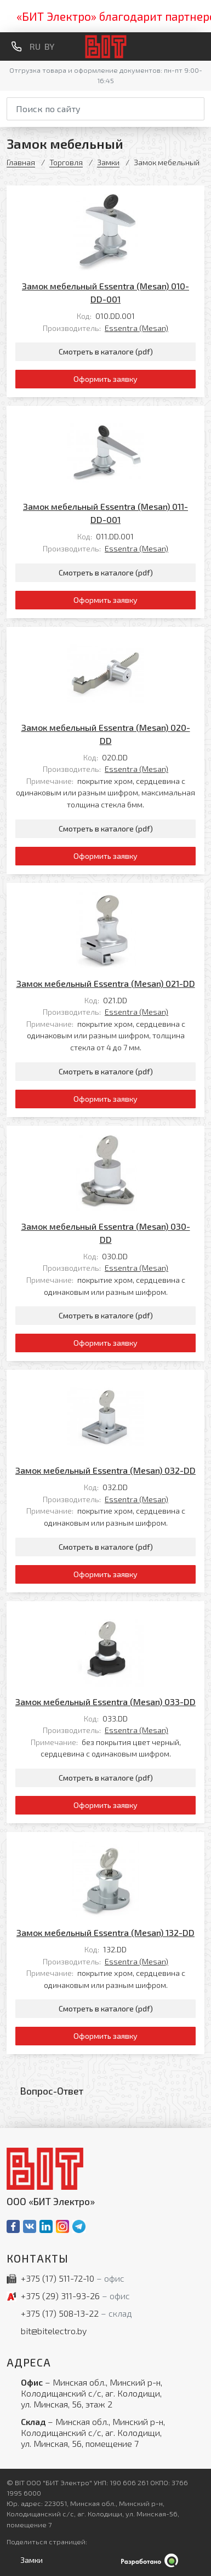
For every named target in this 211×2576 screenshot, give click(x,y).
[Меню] (200, 46)
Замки (108, 162)
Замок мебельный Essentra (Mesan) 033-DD (105, 1701)
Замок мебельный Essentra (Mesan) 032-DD (105, 1470)
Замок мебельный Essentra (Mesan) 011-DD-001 (105, 513)
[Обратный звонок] (16, 46)
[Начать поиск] (197, 107)
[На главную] (105, 47)
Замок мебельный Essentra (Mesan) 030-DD (105, 1233)
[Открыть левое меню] (29, 2560)
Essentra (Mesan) (136, 328)
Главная (21, 162)
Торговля (66, 162)
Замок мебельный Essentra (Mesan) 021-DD (105, 983)
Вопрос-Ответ (51, 2091)
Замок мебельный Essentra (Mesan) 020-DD (105, 734)
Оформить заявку (105, 378)
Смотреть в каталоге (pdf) (106, 351)
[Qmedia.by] (105, 2560)
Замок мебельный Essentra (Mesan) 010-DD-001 (105, 292)
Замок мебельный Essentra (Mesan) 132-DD (105, 1932)
